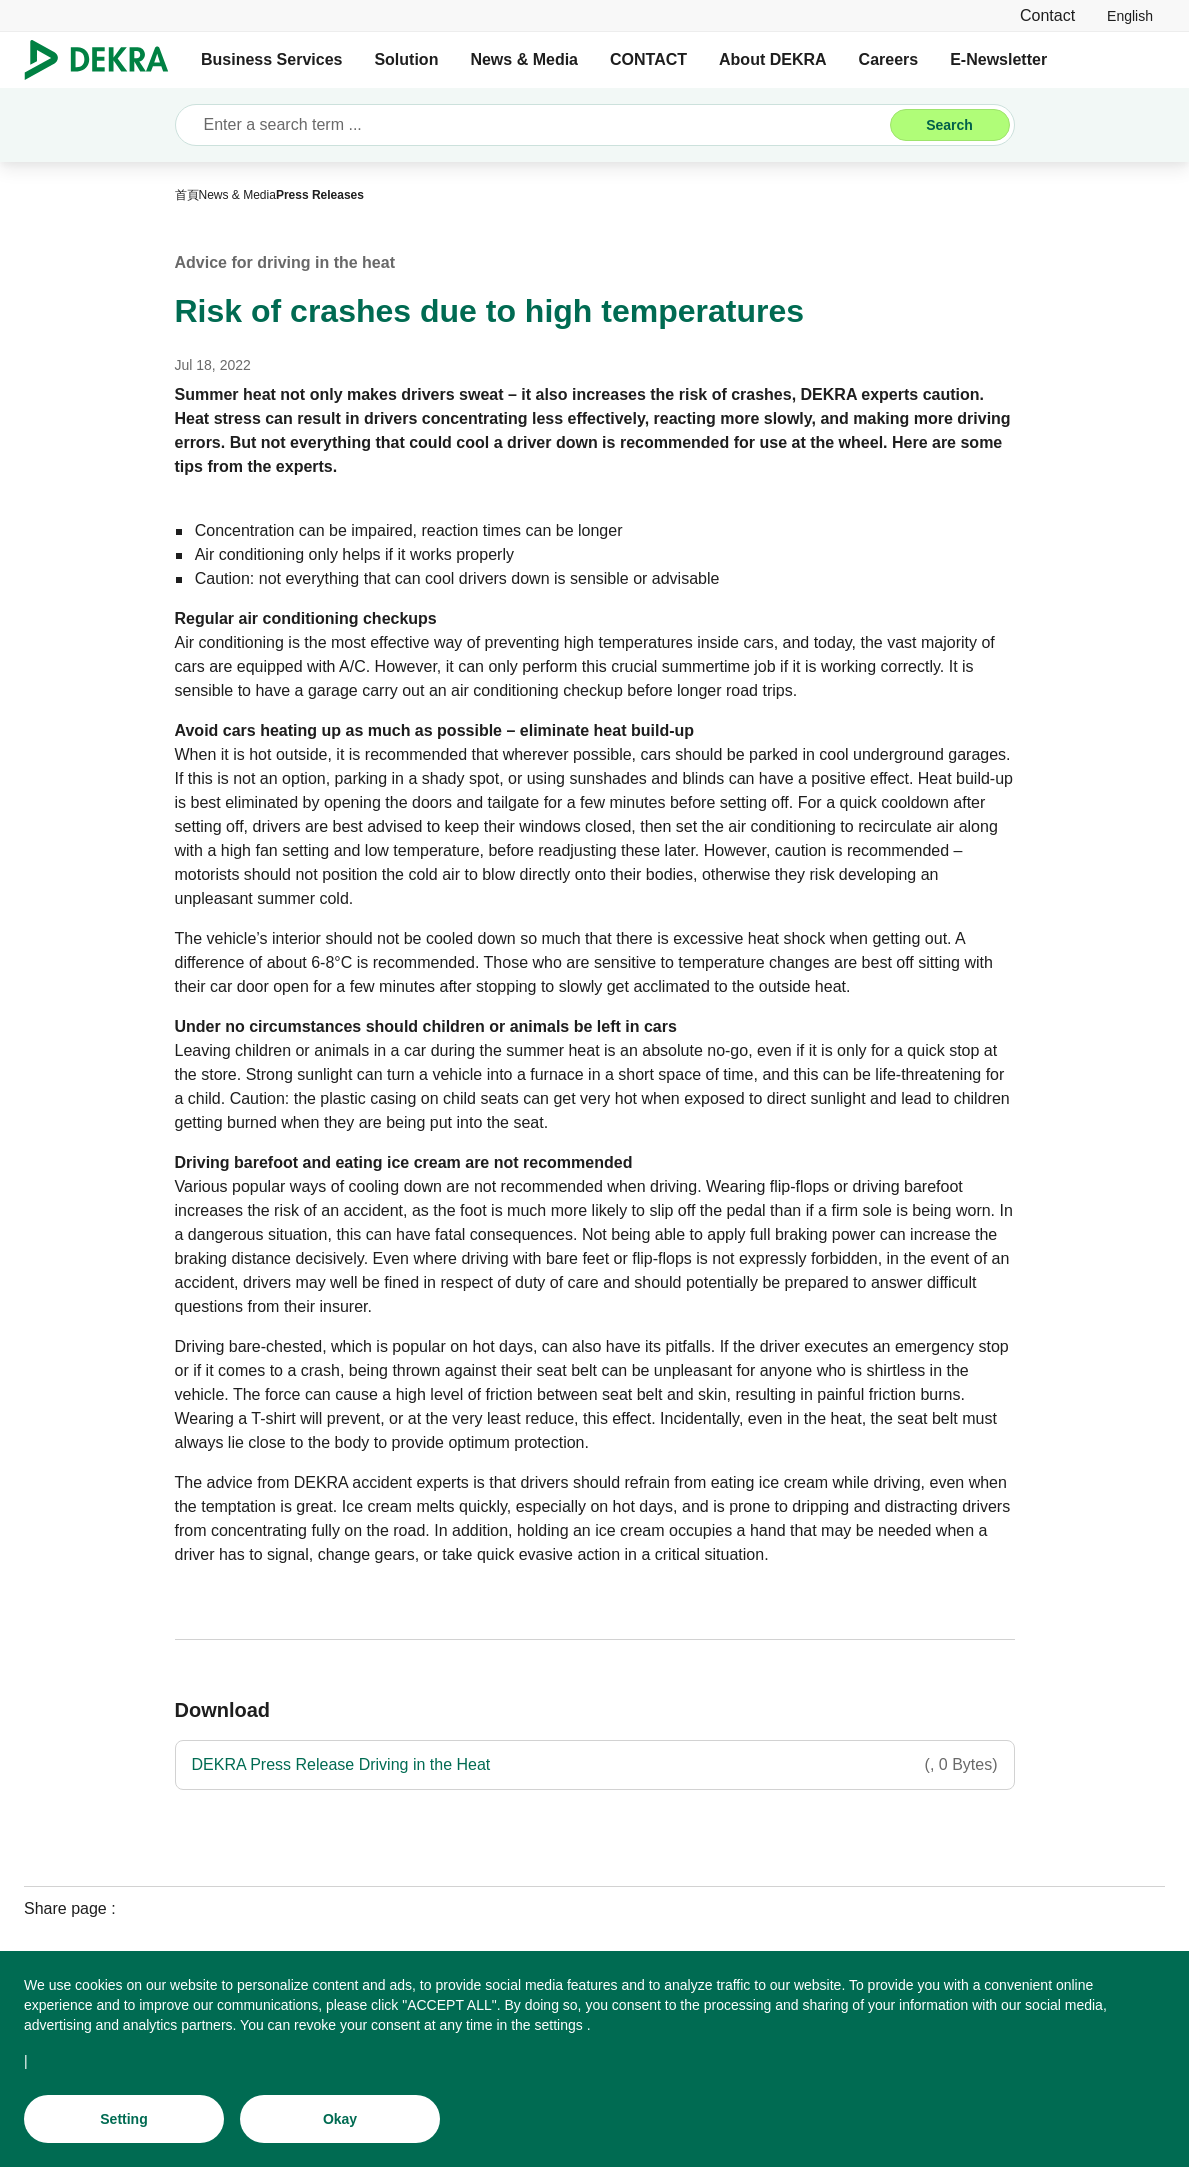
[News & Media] (237, 195)
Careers (889, 59)
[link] (1130, 15)
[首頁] (187, 195)
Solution (406, 59)
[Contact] (1047, 15)
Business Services (271, 59)
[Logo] (104, 60)
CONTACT (648, 59)
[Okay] (340, 2124)
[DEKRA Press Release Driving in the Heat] (595, 1765)
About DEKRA (773, 59)
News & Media (524, 59)
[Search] (950, 125)
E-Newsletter (998, 59)
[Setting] (124, 2124)
